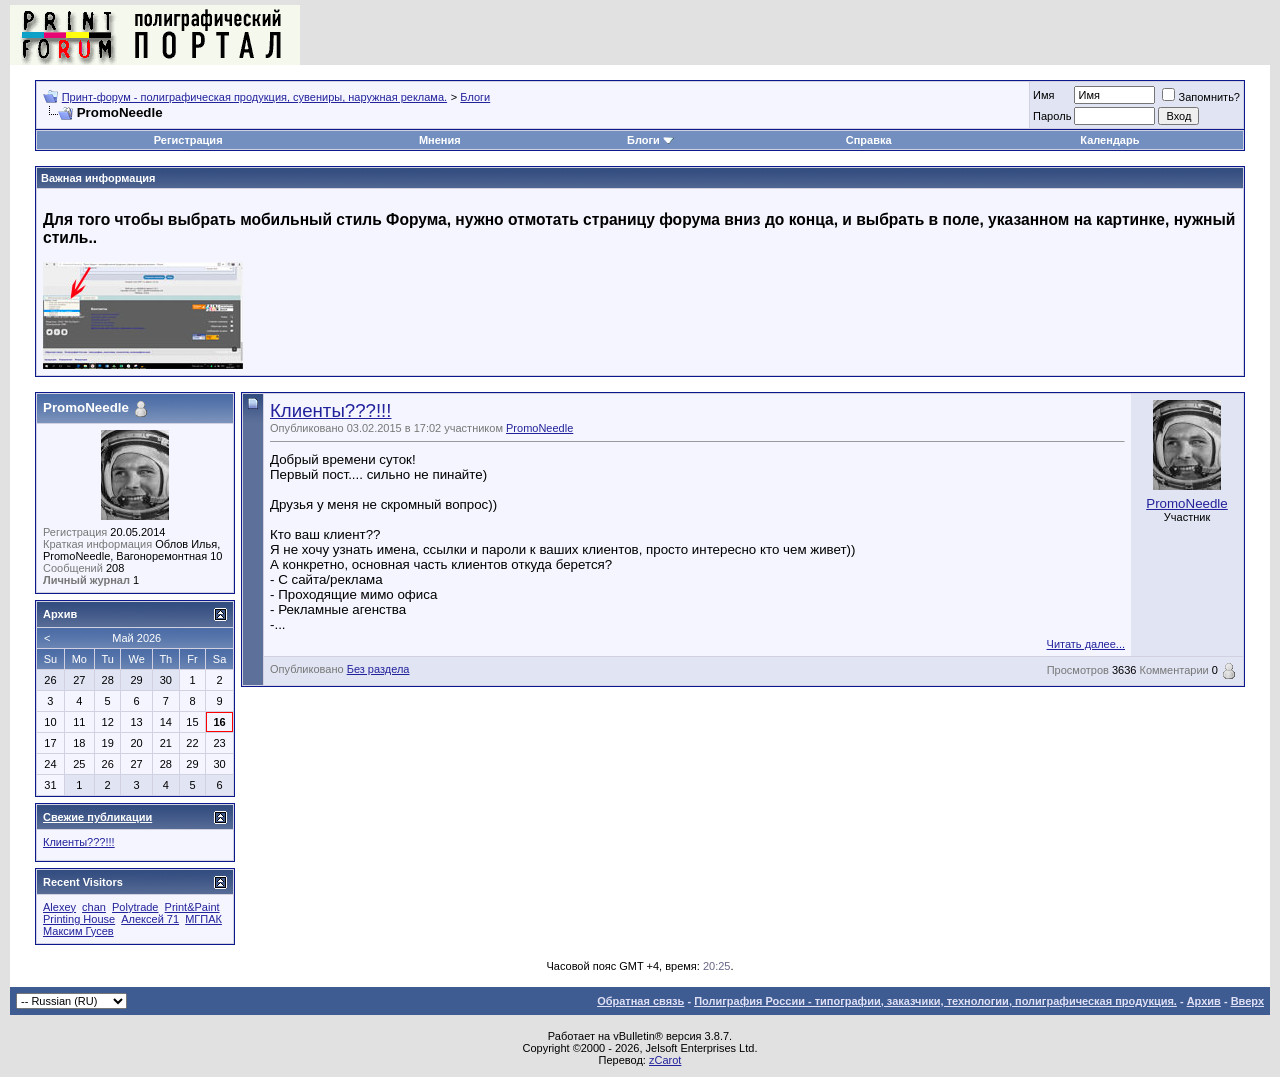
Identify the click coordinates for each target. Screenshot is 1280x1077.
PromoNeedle (539, 428)
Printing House (79, 919)
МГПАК (203, 919)
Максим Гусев (78, 931)
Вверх (1247, 1001)
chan (94, 907)
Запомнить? (1201, 97)
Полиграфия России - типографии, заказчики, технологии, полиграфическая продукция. (935, 1001)
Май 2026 (136, 638)
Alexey (59, 907)
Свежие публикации (97, 817)
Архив (1204, 1001)
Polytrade (135, 907)
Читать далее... (1086, 644)
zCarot (665, 1060)
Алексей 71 (150, 919)
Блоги (475, 97)
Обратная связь (640, 1001)
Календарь (1109, 140)
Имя (1043, 95)
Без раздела (378, 669)
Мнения (440, 140)
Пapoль (1052, 116)
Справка (869, 140)
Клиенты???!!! (330, 410)
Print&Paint (192, 907)
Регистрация (188, 140)
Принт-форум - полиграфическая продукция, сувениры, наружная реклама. (254, 97)
